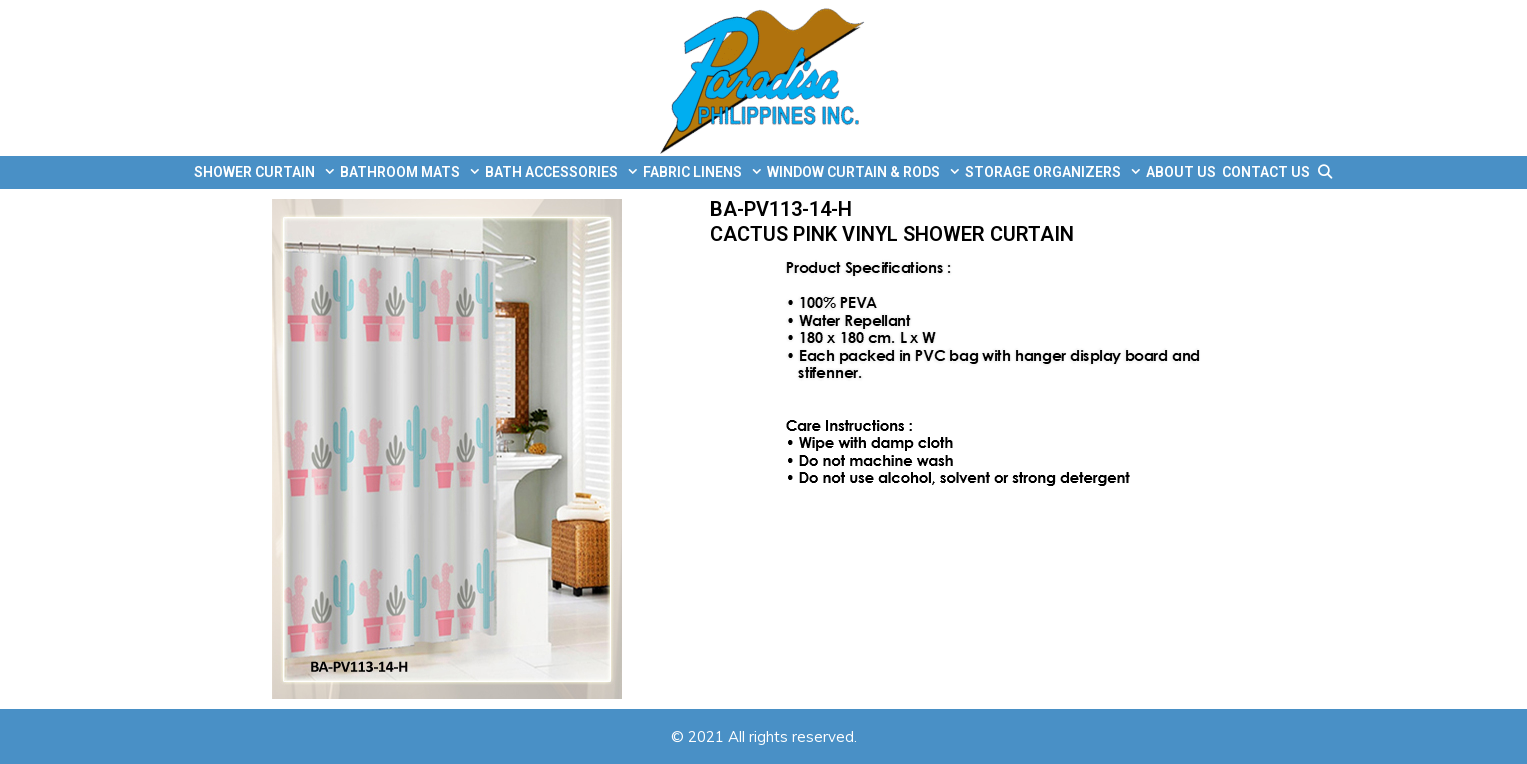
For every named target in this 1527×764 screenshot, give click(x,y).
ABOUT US (1181, 172)
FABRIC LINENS (703, 172)
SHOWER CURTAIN (265, 172)
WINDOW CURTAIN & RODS (864, 172)
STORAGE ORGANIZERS (1054, 172)
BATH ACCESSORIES (562, 172)
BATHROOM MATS (411, 172)
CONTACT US (1266, 172)
